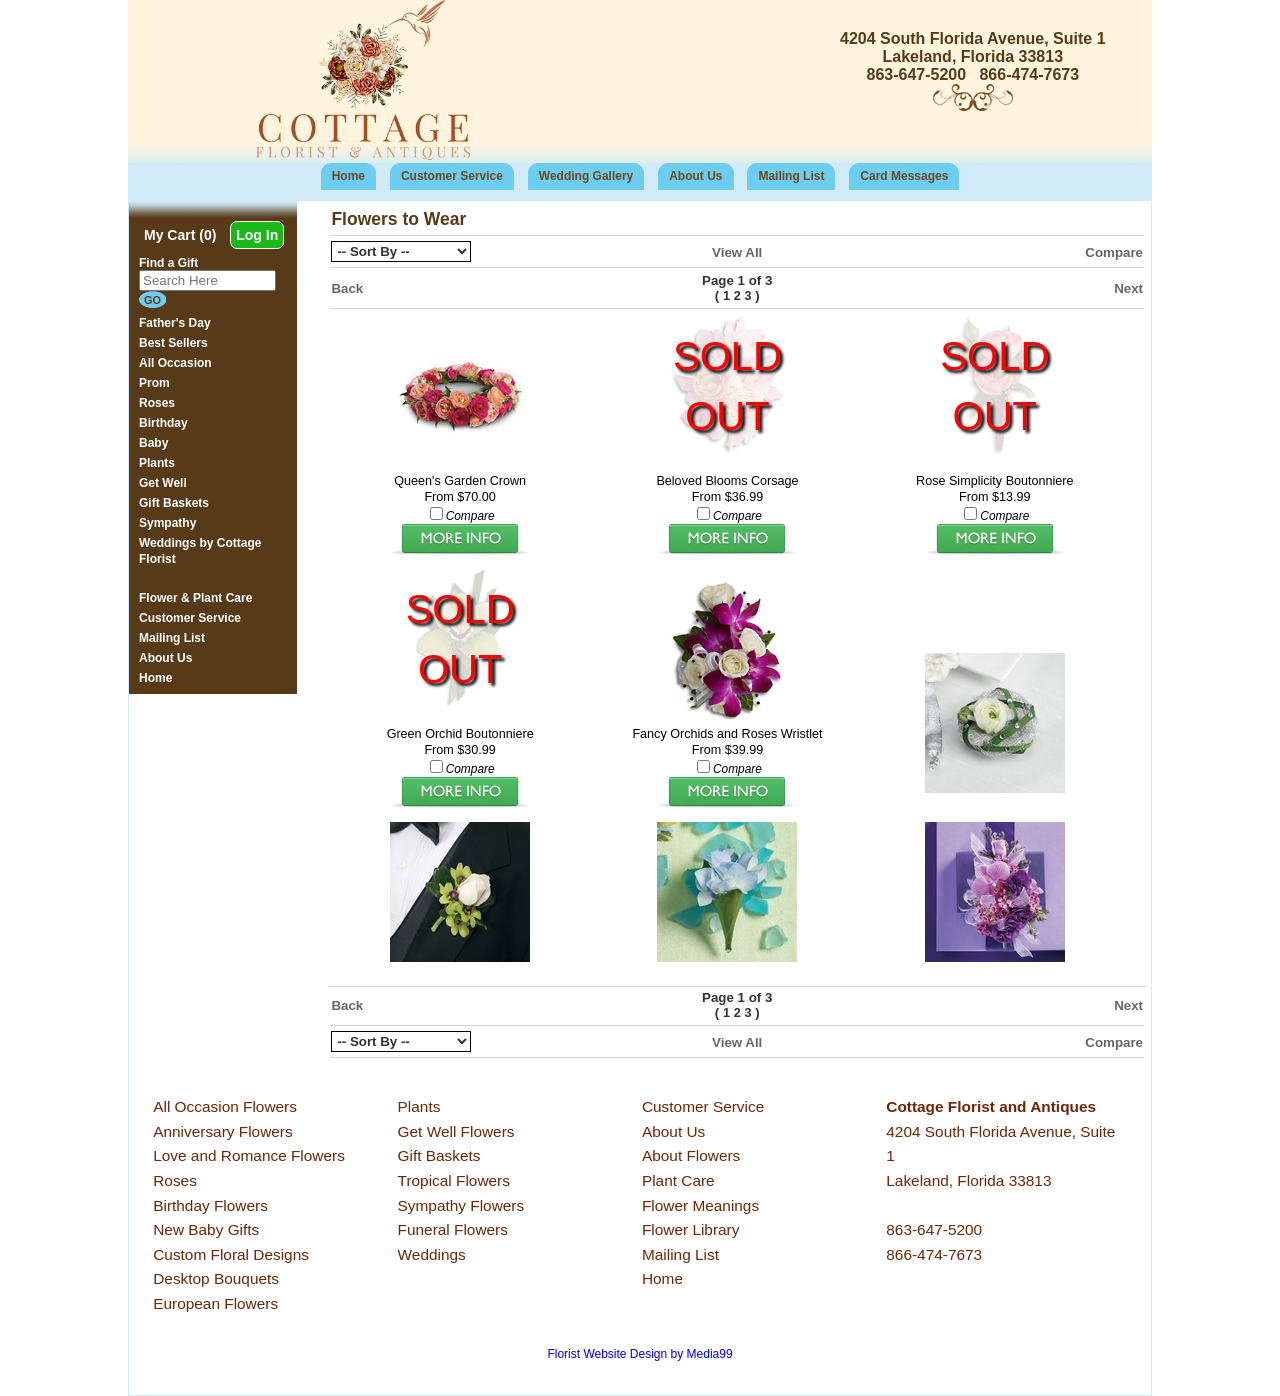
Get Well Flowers (456, 1131)
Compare (1114, 252)
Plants (419, 1106)
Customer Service (452, 176)
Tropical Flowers (454, 1180)
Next (1128, 288)
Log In (257, 235)
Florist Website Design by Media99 (639, 1354)
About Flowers (691, 1155)
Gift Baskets (439, 1155)
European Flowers (215, 1303)
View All (737, 252)
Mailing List (791, 176)
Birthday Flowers (210, 1205)
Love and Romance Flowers (249, 1155)
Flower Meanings (700, 1205)
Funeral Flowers (453, 1229)
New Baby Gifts (206, 1229)
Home (348, 176)
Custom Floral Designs (231, 1254)
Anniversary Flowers (222, 1131)
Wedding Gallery (586, 176)
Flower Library (691, 1229)
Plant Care (678, 1180)
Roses (175, 1180)
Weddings (432, 1254)
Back (347, 288)
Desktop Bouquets (216, 1278)
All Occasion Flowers (225, 1106)
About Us (695, 176)
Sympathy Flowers (461, 1205)
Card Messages (904, 176)
